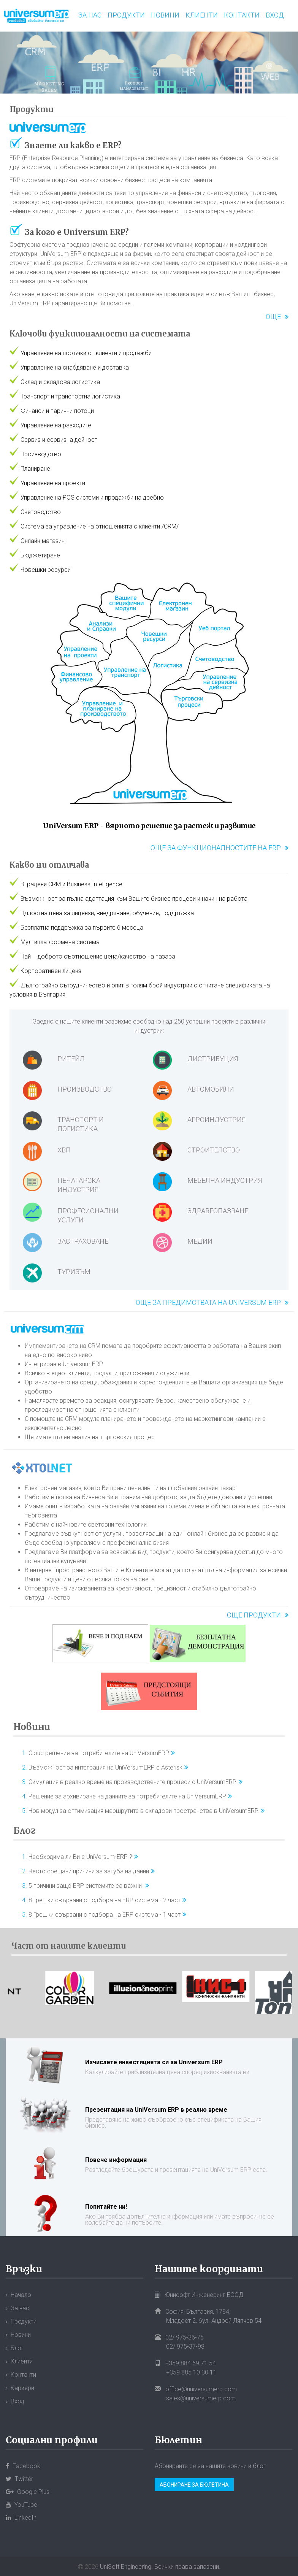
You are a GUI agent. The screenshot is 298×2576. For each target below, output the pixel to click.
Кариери (22, 2388)
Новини (165, 15)
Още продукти (254, 1615)
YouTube (21, 2504)
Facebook (23, 2466)
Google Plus (27, 2491)
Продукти (126, 15)
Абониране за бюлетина (194, 2485)
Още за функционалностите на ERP (216, 848)
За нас (89, 15)
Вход (275, 15)
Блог (24, 1830)
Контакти (242, 15)
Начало (21, 2294)
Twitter (19, 2478)
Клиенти (201, 15)
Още (273, 317)
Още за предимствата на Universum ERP (208, 1302)
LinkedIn (21, 2517)
